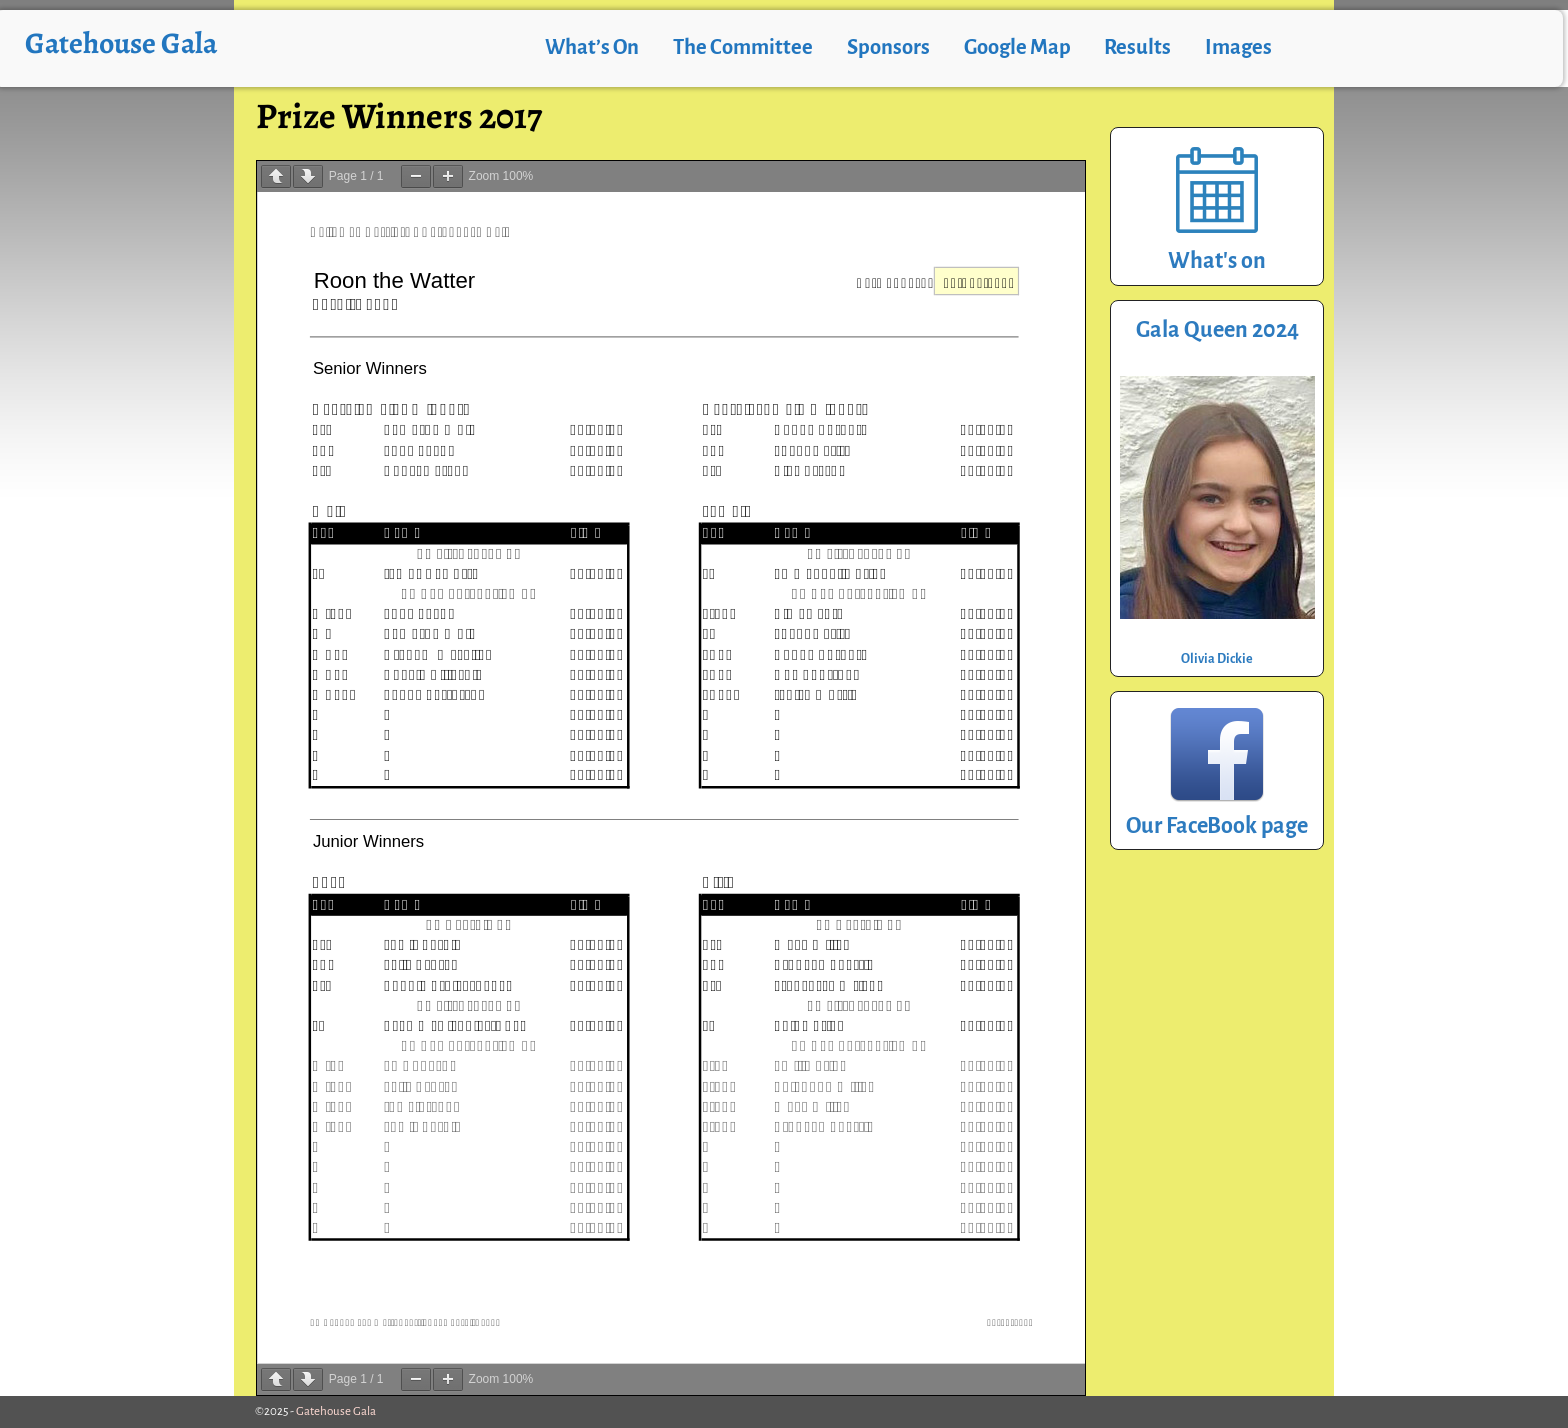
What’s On (592, 47)
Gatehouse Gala (121, 43)
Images (1238, 47)
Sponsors (888, 47)
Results (1137, 47)
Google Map (1017, 47)
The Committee (743, 47)
